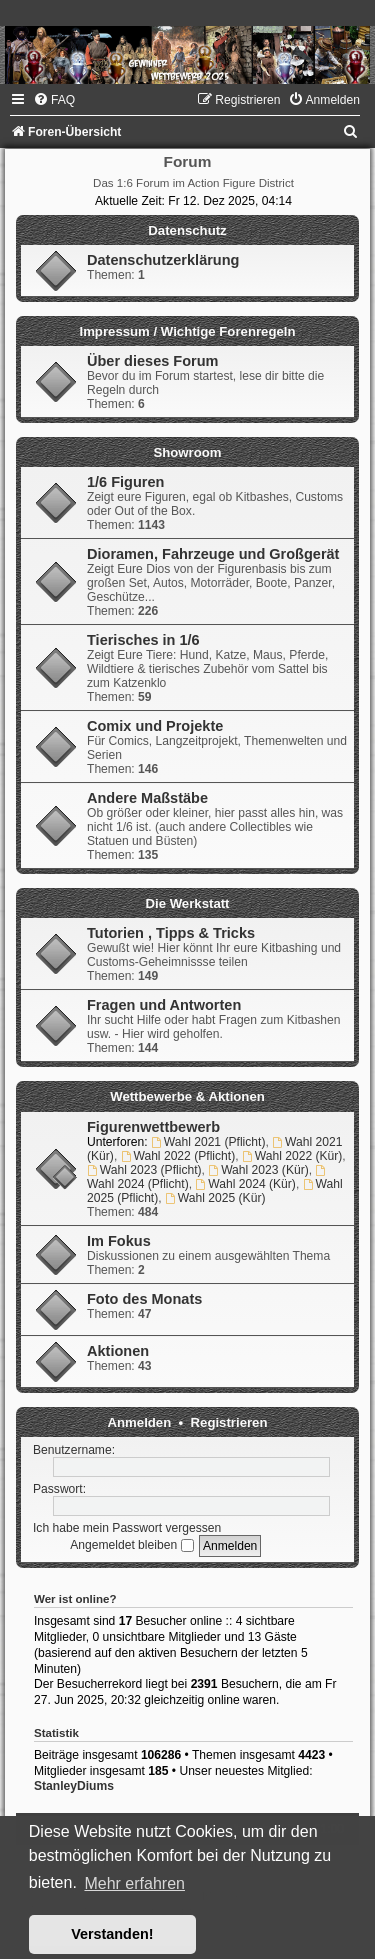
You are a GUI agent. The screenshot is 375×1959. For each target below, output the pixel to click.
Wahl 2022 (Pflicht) (178, 1156)
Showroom (187, 452)
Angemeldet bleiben (131, 1545)
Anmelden (140, 1422)
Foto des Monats (144, 1299)
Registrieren (229, 1422)
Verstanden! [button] (112, 1934)
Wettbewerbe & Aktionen (187, 1096)
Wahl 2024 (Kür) (245, 1184)
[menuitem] (54, 100)
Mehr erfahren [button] (134, 1883)
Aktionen (118, 1351)
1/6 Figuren (125, 482)
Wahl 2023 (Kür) (258, 1170)
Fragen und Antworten (164, 1005)
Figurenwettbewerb (153, 1127)
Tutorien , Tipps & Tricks (171, 933)
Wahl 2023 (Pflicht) (144, 1170)
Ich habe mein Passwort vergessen (127, 1528)
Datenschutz (187, 230)
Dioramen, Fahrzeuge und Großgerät (213, 554)
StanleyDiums (74, 1786)
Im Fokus (119, 1241)
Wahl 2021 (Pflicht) (208, 1142)
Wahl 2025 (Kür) (215, 1198)
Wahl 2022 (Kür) (292, 1156)
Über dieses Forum (152, 361)
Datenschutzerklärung (163, 260)
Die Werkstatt (187, 903)
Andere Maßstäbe (147, 798)
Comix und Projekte (155, 726)
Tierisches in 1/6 (143, 640)
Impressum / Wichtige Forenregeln (187, 331)
